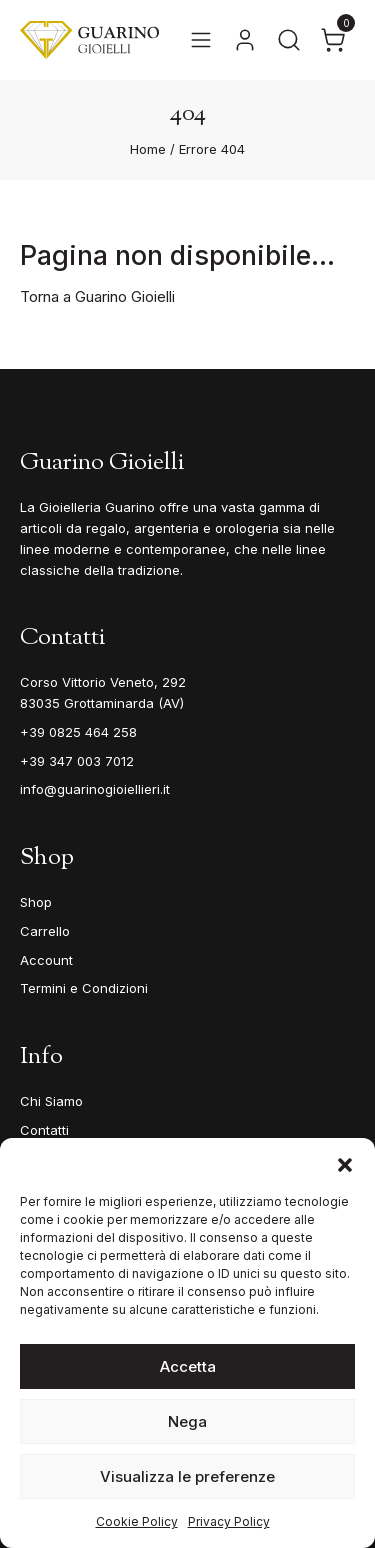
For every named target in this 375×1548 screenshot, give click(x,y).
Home (148, 149)
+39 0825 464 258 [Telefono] (78, 732)
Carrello (45, 931)
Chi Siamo (51, 1101)
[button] (345, 1163)
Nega (187, 1421)
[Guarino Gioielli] (89, 40)
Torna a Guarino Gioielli (97, 296)
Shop (36, 902)
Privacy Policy (229, 1521)
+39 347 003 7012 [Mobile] (77, 761)
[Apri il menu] (201, 40)
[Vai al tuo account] (245, 40)
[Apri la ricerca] (289, 40)
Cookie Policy (137, 1521)
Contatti (44, 1130)
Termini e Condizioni (84, 988)
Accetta (188, 1366)
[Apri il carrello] (333, 40)
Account (46, 960)
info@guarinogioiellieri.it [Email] (95, 789)
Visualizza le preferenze (187, 1476)
